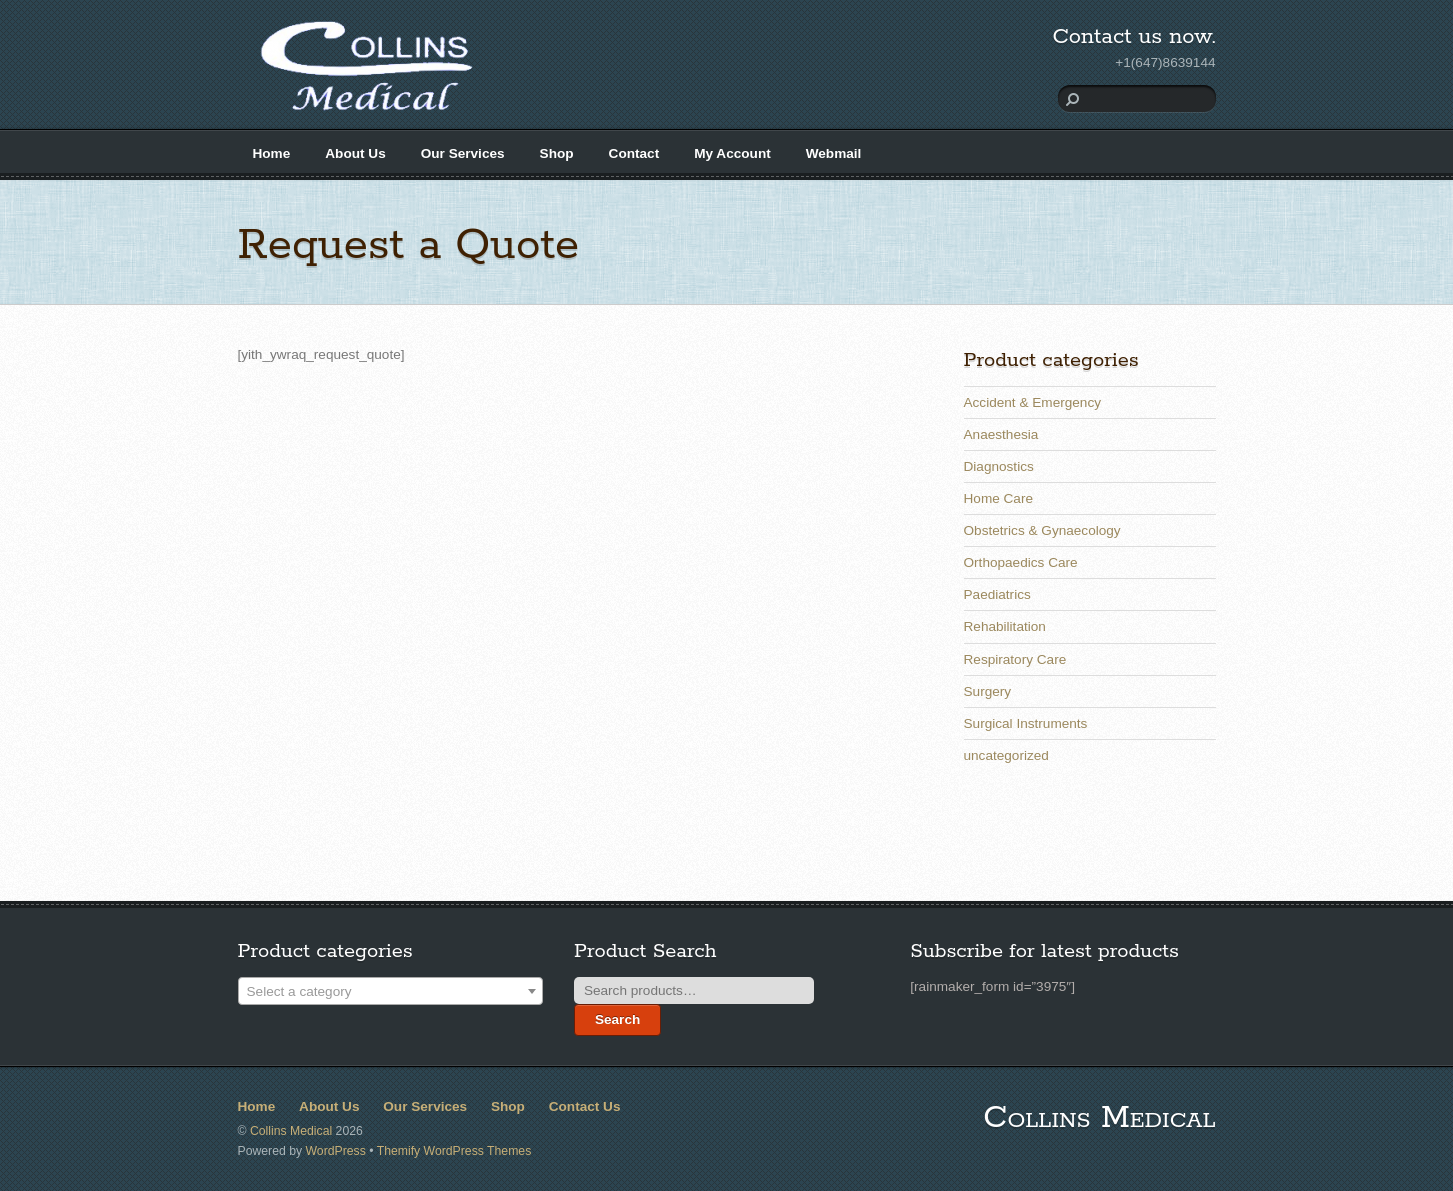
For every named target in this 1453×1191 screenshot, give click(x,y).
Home (272, 153)
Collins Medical (291, 1131)
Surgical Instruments (1026, 723)
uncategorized (1006, 755)
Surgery (988, 691)
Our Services (463, 153)
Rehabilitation (1005, 626)
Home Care (999, 498)
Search (617, 1019)
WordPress (336, 1151)
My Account (732, 153)
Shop (557, 153)
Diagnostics (999, 466)
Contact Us (585, 1106)
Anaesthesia (1001, 434)
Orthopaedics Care (1021, 562)
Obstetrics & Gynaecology (1042, 530)
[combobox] (390, 991)
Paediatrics (997, 594)
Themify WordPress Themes (454, 1151)
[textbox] (390, 992)
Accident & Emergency (1033, 402)
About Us (355, 153)
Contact (634, 153)
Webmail (834, 153)
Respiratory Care (1015, 659)
